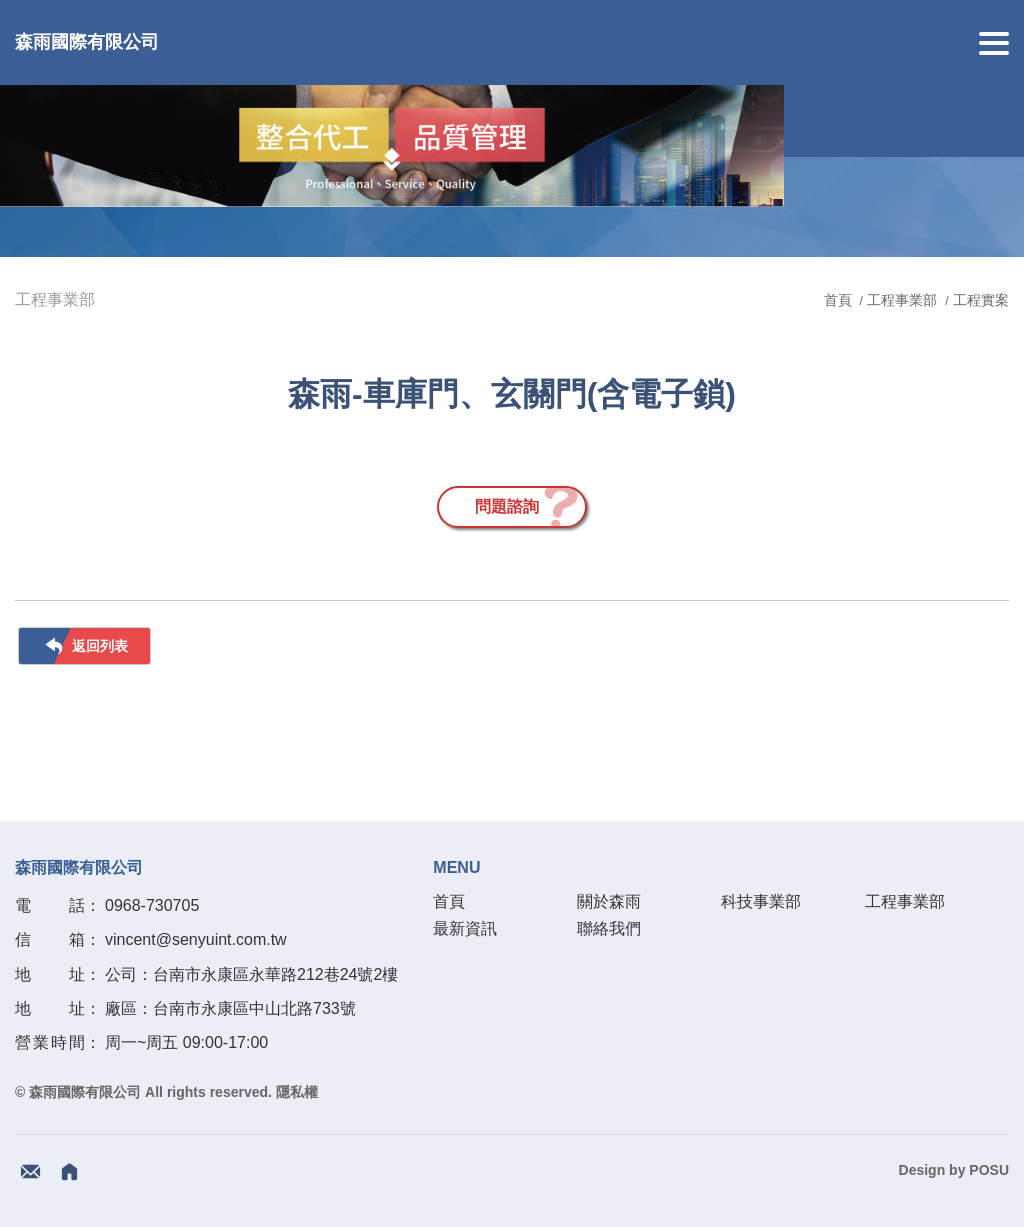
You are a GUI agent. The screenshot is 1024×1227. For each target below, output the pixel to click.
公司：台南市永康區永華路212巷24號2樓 (251, 974)
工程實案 (981, 300)
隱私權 (297, 1092)
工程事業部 (902, 300)
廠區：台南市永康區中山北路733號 (230, 1008)
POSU (989, 1170)
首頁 (840, 300)
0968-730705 (152, 905)
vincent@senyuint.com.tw (196, 939)
